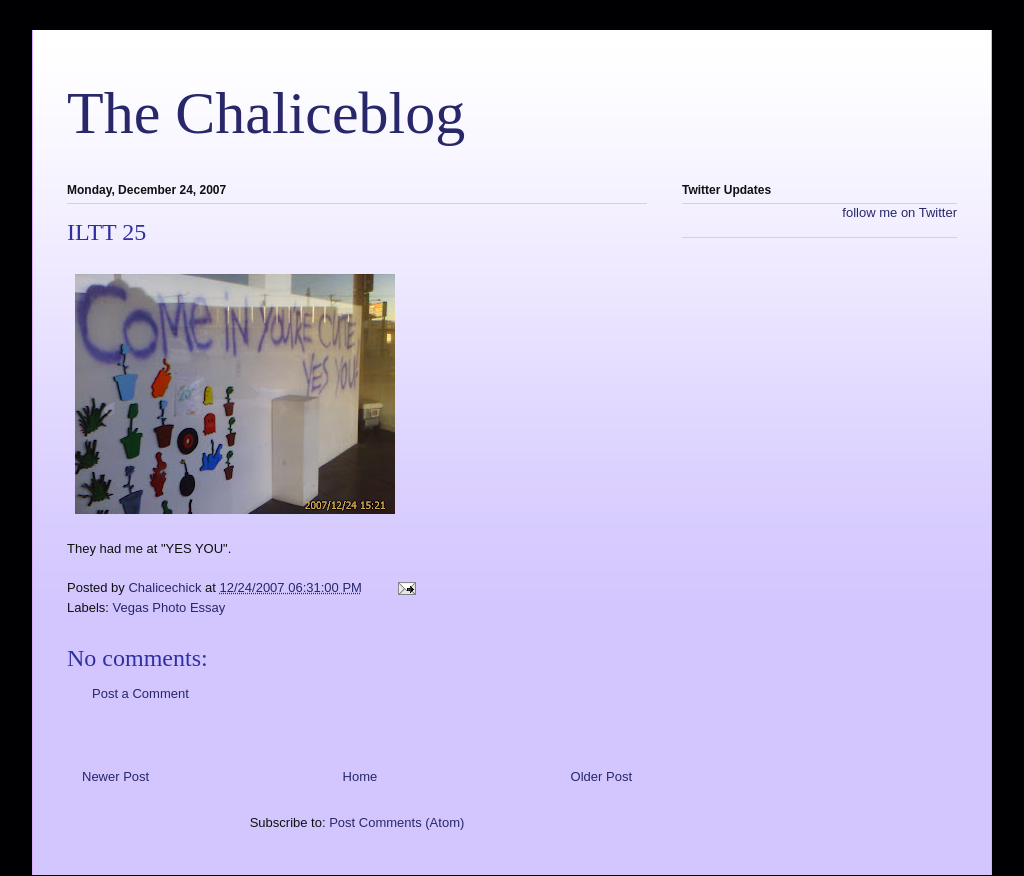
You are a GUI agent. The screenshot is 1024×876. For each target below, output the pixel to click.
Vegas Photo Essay (169, 607)
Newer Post (115, 776)
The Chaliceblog (266, 113)
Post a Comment (140, 693)
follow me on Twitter (899, 212)
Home (360, 776)
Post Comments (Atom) (396, 822)
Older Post (601, 776)
